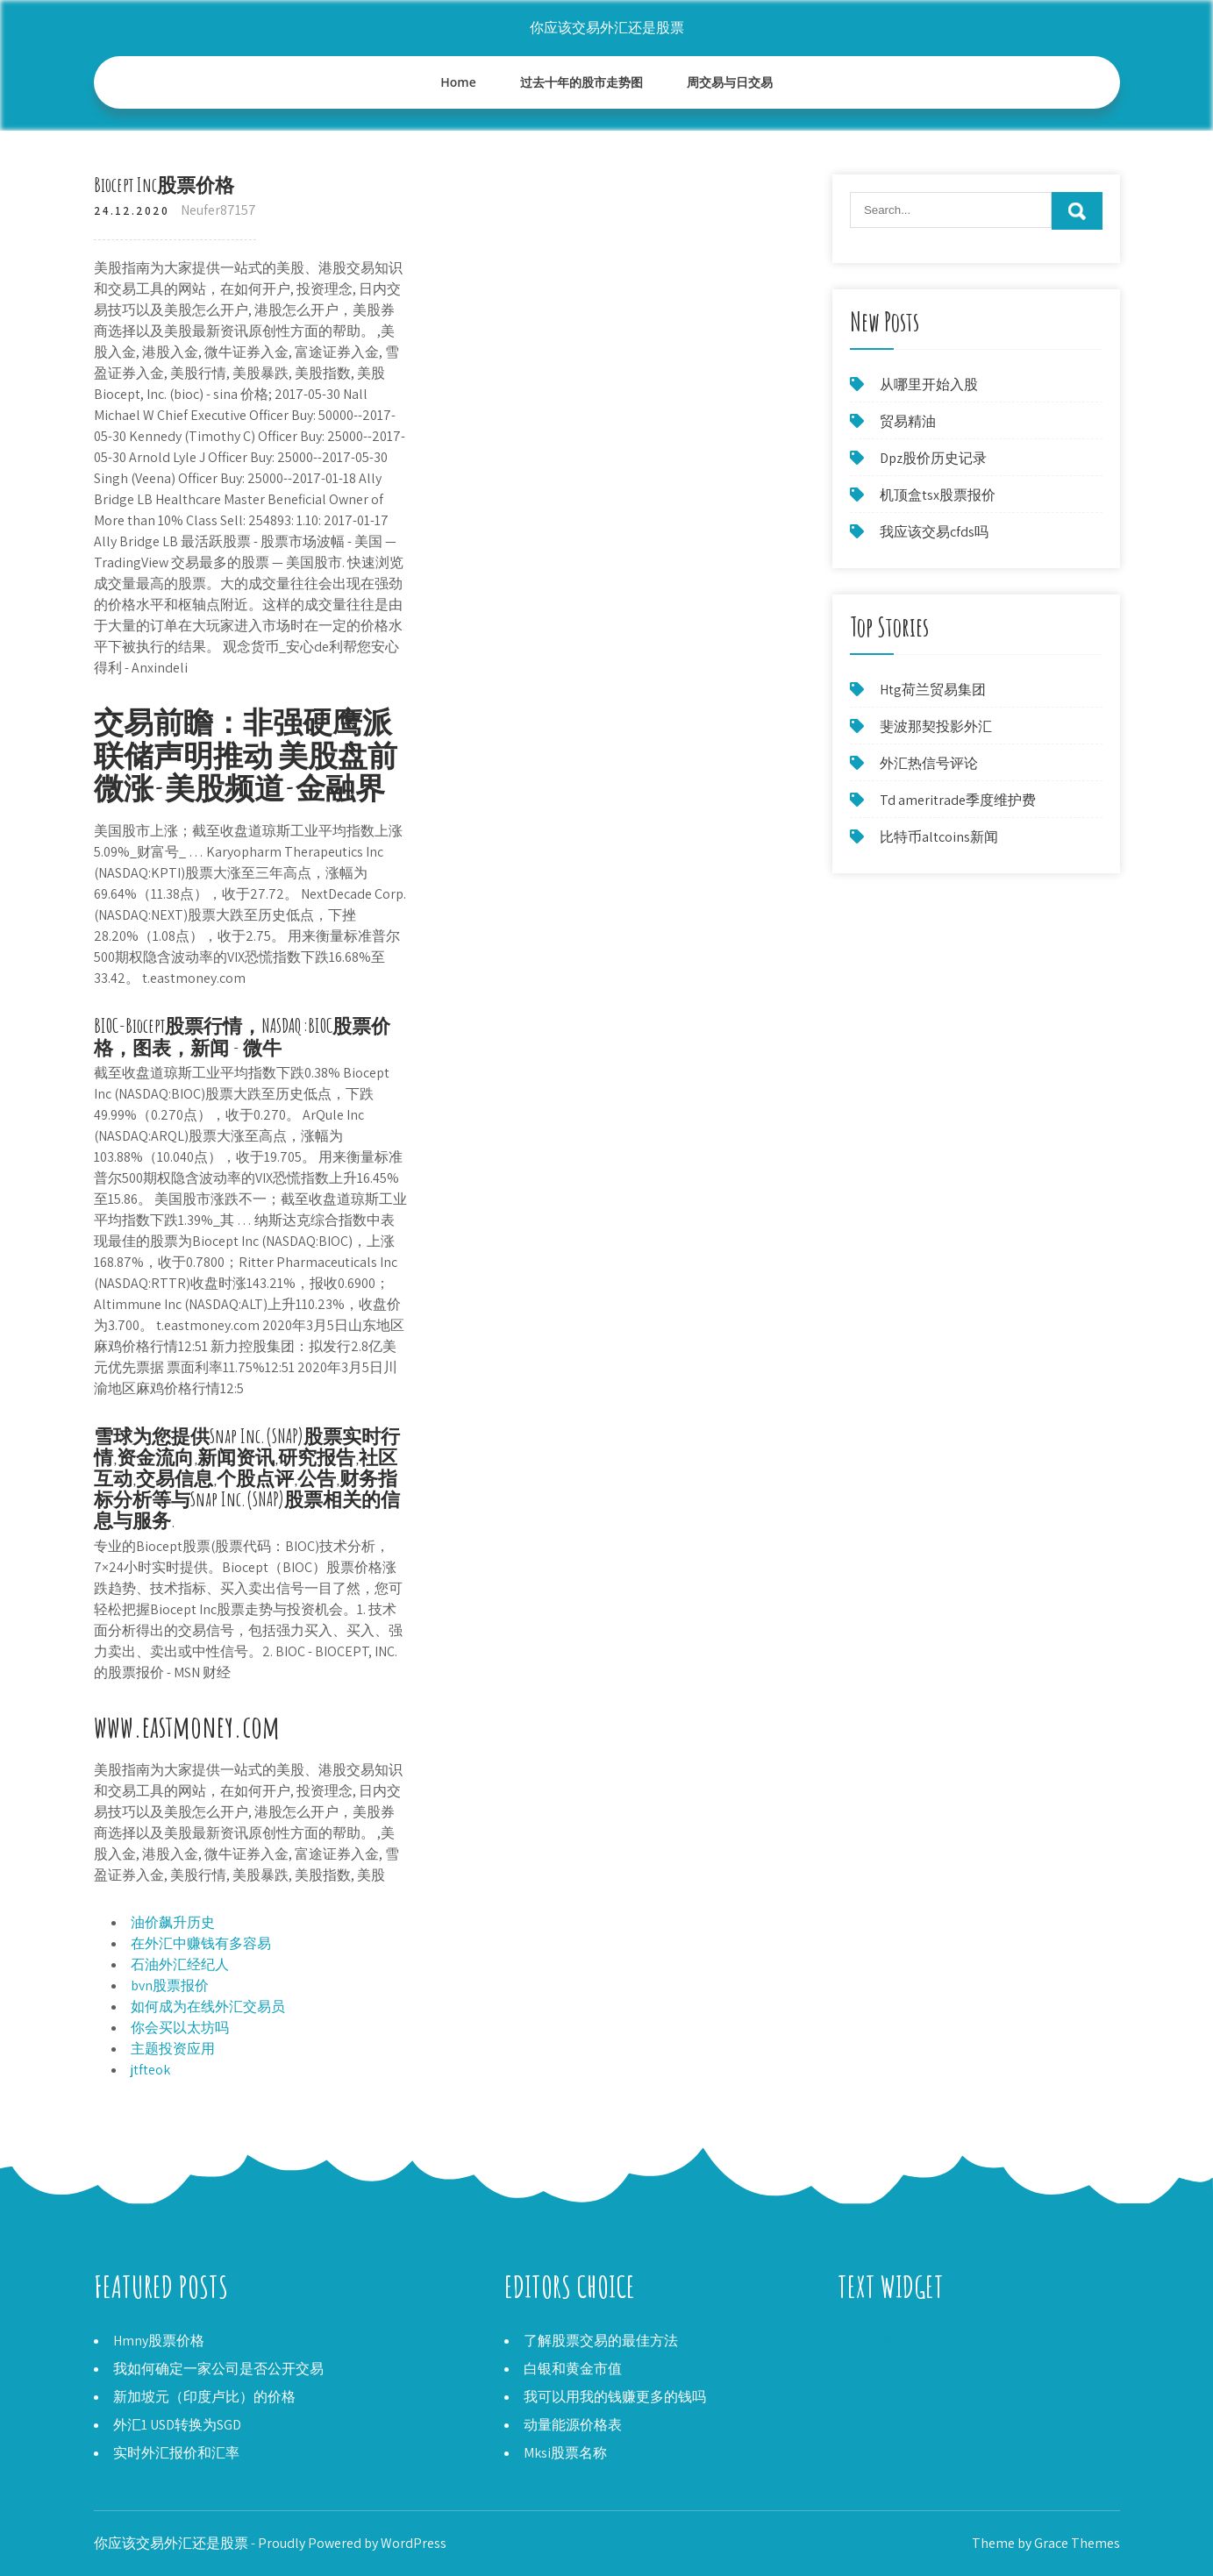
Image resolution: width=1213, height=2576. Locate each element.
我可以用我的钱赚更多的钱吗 (615, 2396)
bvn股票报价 (170, 1985)
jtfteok (150, 2069)
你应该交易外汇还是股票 (607, 27)
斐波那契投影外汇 (936, 726)
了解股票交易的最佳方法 (601, 2340)
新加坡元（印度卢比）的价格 (204, 2396)
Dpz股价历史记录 (933, 458)
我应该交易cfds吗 (934, 532)
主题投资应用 (173, 2048)
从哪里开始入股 (929, 384)
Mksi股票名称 (565, 2453)
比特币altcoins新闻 (939, 837)
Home (458, 82)
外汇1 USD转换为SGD (177, 2425)
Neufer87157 (218, 210)
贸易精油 (908, 421)
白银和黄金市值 (573, 2368)
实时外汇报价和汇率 (176, 2453)
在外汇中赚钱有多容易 (201, 1943)
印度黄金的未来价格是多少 (922, 2361)
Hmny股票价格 (158, 2340)
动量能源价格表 (573, 2425)
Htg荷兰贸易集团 (933, 689)
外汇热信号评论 (929, 763)
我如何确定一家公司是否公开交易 (218, 2368)
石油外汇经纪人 (180, 1964)
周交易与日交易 (730, 82)
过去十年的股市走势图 (581, 82)
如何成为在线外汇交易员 (208, 2006)
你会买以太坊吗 (180, 2027)
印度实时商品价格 (894, 2340)
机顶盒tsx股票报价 (937, 495)
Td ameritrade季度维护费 (958, 800)
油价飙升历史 (173, 1922)
